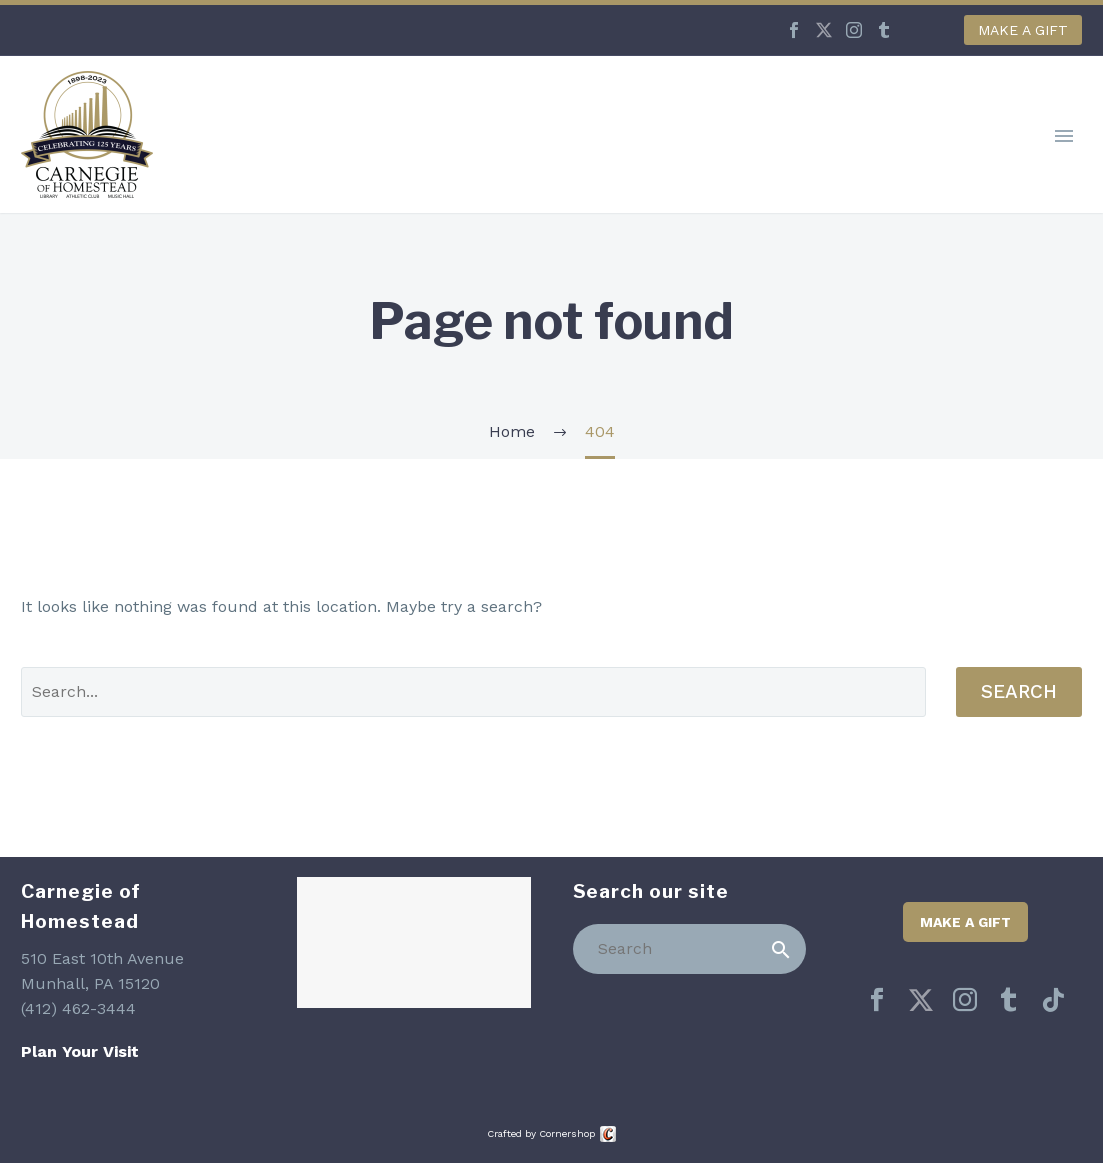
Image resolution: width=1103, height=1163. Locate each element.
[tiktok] (1053, 1000)
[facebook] (877, 1000)
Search (1019, 691)
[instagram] (965, 1000)
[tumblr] (1009, 1000)
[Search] (690, 949)
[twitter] (921, 1000)
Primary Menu (1064, 136)
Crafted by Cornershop (541, 1133)
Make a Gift (1023, 30)
